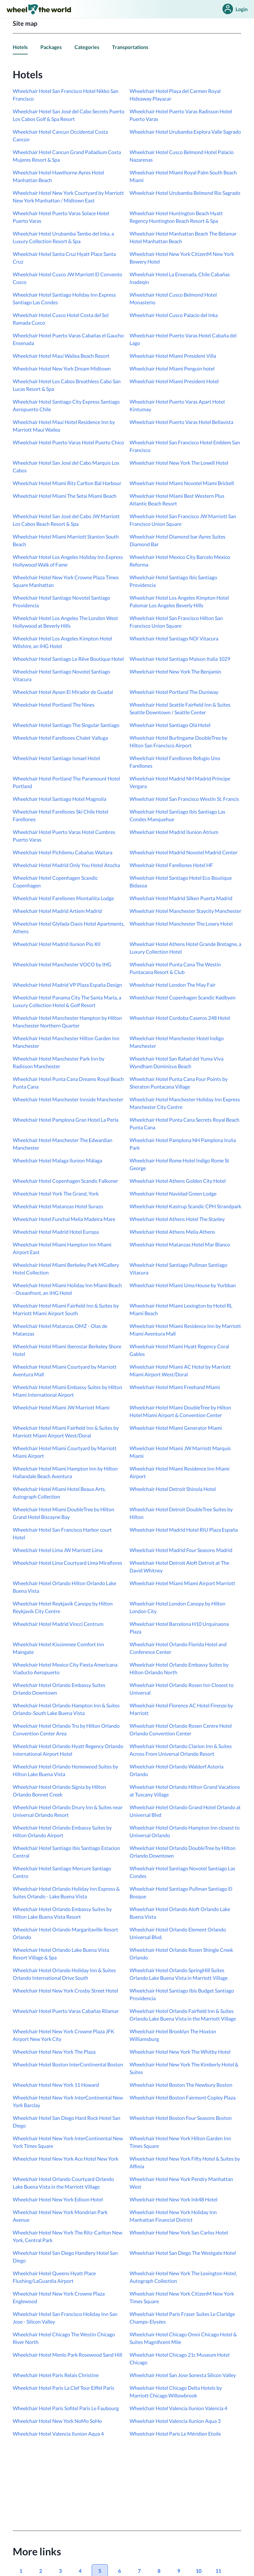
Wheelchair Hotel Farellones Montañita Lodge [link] (63, 898)
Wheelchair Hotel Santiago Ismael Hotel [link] (56, 758)
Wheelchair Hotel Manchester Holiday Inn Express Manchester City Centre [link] (185, 1103)
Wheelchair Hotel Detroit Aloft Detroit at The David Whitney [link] (179, 1566)
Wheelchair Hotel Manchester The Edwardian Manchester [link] (62, 1144)
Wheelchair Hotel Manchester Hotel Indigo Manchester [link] (177, 1042)
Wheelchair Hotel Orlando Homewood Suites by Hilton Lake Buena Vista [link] (65, 1770)
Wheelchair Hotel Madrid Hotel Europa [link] (56, 1232)
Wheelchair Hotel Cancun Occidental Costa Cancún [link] (60, 135)
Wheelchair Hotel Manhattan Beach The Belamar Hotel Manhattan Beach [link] (183, 237)
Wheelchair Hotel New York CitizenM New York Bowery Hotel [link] (182, 258)
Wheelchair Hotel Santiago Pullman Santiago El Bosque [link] (181, 1892)
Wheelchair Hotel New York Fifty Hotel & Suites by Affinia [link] (185, 2162)
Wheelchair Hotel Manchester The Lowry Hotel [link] (181, 924)
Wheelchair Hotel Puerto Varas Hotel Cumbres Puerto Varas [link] (64, 836)
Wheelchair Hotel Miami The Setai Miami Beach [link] (64, 496)
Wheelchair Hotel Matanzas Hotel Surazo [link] (58, 1206)
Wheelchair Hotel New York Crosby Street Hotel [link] (65, 1990)
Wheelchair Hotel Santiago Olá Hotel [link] (170, 725)
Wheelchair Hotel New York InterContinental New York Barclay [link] (68, 2101)
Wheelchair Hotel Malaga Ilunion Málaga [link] (57, 1160)
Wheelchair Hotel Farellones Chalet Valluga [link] (60, 738)
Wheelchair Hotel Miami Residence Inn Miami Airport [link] (179, 1472)
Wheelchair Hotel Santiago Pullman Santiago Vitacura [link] (178, 1268)
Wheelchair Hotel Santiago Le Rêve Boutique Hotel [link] (68, 659)
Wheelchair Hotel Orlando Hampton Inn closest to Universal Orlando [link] (185, 1831)
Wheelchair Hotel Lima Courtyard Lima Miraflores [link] (67, 1563)
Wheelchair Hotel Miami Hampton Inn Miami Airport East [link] (62, 1248)
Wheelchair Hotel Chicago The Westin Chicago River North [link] (64, 2338)
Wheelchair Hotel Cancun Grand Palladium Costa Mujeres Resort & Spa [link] (67, 156)
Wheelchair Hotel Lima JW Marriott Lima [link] (57, 1550)
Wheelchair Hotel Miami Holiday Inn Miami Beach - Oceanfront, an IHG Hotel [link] (67, 1289)
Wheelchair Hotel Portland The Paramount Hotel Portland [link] (66, 782)
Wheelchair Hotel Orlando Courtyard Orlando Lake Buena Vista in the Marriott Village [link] (63, 2183)
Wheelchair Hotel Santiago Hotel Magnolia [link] (59, 799)
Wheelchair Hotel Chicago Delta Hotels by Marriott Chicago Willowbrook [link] (176, 2391)
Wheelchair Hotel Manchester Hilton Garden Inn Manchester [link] (66, 1042)
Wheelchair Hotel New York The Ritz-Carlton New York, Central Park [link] (67, 2236)
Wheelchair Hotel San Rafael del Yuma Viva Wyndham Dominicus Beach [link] (176, 1062)
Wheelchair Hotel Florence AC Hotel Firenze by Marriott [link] (181, 1709)
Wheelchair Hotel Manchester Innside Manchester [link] (68, 1099)
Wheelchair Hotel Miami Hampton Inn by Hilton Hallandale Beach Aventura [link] (65, 1472)
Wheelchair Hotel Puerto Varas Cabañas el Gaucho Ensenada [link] (68, 339)
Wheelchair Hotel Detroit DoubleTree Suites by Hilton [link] (181, 1513)
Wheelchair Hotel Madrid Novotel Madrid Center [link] (183, 852)
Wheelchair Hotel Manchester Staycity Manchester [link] (185, 911)
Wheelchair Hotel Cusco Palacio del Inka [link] (174, 315)
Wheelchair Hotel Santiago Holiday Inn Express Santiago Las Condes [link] (64, 298)
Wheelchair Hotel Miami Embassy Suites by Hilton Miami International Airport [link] (67, 1391)
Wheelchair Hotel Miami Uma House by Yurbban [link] (183, 1285)
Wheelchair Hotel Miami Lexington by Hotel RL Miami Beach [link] (181, 1309)
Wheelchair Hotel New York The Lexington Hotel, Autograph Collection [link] (183, 2277)
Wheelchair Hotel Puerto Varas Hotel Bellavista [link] (181, 422)
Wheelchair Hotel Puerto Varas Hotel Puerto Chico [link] (68, 442)
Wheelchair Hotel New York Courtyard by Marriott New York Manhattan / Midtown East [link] (68, 196)
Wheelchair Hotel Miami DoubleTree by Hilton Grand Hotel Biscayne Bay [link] (63, 1513)
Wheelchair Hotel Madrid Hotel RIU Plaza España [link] (184, 1530)
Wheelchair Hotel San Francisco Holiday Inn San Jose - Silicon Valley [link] (65, 2318)
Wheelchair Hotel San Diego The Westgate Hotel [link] (183, 2253)
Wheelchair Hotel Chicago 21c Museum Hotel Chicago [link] (179, 2358)
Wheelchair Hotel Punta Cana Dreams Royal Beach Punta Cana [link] (68, 1083)
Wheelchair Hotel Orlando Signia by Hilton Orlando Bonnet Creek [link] (59, 1790)
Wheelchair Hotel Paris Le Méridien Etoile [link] (175, 2434)
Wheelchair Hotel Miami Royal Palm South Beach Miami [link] (183, 176)
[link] (38, 9)
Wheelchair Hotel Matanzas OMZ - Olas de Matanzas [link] (60, 1330)
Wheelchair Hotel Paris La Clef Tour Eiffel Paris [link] (63, 2388)
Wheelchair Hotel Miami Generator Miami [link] (176, 1428)
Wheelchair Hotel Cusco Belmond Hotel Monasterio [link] (173, 298)
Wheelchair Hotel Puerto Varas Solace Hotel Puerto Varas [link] (61, 217)
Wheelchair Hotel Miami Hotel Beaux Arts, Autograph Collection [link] (59, 1493)
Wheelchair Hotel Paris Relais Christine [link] (56, 2375)
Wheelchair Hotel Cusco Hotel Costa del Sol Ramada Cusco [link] (61, 319)
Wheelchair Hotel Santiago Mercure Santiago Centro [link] (62, 1872)
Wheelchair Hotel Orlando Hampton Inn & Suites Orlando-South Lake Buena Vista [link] (66, 1709)
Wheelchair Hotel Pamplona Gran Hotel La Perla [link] (65, 1120)
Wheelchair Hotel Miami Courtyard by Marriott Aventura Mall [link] (64, 1370)
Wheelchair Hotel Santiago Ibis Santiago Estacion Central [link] (66, 1852)
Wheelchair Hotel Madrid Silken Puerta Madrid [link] (181, 898)
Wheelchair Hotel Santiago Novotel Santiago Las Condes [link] (182, 1872)
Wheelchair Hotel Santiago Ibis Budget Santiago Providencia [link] (182, 1994)
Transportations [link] (130, 47)
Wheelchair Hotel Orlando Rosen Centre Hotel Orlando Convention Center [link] (181, 1729)
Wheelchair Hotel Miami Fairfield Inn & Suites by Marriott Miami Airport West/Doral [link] (66, 1431)
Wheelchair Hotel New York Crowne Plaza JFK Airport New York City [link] (63, 2035)
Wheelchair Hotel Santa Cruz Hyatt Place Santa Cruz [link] (64, 258)
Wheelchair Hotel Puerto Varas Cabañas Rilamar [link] (66, 2011)
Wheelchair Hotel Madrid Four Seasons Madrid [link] (181, 1550)
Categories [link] (86, 47)
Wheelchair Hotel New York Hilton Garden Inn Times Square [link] (180, 2142)
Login (234, 9)
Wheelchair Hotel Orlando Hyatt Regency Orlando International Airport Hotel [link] (68, 1750)
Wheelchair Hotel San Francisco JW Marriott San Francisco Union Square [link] (183, 520)
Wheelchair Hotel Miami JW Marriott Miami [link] (61, 1407)
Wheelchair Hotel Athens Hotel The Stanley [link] (177, 1219)
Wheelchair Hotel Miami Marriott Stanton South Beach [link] (66, 540)
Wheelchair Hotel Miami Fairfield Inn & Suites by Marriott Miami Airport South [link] (66, 1309)
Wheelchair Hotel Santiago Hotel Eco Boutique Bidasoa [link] (181, 881)
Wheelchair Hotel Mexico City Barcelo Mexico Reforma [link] (180, 561)
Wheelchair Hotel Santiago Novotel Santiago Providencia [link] (61, 601)
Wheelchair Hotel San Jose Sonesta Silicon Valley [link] (183, 2375)
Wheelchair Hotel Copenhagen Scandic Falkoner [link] (65, 1181)
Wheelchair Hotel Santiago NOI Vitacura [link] (174, 638)
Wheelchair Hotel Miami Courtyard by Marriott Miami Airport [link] (64, 1452)
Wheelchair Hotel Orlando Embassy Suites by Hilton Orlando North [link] (179, 1668)
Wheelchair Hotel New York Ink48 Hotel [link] (173, 2199)
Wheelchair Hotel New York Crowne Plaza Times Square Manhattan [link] (66, 581)
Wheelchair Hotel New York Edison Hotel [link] (58, 2199)
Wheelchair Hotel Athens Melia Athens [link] (172, 1232)
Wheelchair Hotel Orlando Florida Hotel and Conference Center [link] (178, 1648)
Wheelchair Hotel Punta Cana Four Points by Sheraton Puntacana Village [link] (179, 1083)
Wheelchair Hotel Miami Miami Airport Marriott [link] (182, 1583)
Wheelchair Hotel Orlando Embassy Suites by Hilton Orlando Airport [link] (62, 1831)
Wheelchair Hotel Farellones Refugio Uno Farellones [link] (175, 762)
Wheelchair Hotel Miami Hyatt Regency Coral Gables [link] (179, 1350)
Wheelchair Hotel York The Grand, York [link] (56, 1193)
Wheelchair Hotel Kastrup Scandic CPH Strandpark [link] (185, 1206)
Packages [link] (51, 47)
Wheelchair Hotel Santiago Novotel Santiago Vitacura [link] (61, 675)
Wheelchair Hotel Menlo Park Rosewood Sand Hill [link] (67, 2355)
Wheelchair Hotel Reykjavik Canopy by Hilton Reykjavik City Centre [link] (63, 1607)
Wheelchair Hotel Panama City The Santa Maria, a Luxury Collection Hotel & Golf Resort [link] (67, 1001)
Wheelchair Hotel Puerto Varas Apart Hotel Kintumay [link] (177, 405)
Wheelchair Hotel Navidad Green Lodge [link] (173, 1193)
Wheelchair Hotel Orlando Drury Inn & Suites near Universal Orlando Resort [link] (68, 1811)
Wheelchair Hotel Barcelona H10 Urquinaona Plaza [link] (179, 1627)
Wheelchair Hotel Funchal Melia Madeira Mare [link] (64, 1219)
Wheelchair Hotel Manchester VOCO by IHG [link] (62, 964)
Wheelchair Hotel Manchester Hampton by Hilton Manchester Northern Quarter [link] (67, 1021)
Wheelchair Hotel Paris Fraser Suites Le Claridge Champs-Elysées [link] (182, 2318)
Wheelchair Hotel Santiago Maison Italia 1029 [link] (180, 659)
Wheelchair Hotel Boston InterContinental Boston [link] (68, 2064)
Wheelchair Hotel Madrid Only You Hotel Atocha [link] (66, 865)
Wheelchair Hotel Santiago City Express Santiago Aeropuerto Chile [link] (66, 405)
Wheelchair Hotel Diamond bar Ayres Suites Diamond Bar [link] (177, 540)
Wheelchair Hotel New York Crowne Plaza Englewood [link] (59, 2297)
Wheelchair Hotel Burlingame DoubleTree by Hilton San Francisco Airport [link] (178, 741)
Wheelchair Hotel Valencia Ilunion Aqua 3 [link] (175, 2421)
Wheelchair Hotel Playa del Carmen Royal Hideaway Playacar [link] (175, 95)
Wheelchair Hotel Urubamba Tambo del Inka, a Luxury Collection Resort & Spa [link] (63, 237)
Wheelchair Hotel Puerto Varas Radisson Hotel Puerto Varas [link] (181, 115)
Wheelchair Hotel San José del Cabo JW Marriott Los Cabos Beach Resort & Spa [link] (66, 520)
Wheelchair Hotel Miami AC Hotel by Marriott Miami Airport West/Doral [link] (180, 1370)
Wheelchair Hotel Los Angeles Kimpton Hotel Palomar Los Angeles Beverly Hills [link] (179, 601)
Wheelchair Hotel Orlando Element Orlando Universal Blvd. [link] (178, 1933)
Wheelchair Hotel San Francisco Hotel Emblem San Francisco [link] (185, 446)
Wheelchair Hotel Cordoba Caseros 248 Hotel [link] (180, 1018)
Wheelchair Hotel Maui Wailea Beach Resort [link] (61, 356)
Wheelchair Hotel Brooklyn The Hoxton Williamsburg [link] (173, 2035)
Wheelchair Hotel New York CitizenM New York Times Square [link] (182, 2297)
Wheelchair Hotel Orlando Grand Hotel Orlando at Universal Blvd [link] (185, 1811)
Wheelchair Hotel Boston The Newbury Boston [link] (181, 2085)
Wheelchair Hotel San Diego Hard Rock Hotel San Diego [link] (66, 2121)
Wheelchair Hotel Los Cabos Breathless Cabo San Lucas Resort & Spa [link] (67, 385)
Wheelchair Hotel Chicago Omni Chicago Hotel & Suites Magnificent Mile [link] (183, 2338)
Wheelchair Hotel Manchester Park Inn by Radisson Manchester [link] (58, 1062)
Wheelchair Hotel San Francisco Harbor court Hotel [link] (62, 1533)
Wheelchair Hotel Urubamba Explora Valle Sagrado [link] (185, 132)
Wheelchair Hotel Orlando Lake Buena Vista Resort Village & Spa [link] (61, 1953)
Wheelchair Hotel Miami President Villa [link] (173, 356)
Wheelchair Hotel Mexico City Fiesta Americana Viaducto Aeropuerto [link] (65, 1668)
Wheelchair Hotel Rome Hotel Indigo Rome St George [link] (179, 1164)
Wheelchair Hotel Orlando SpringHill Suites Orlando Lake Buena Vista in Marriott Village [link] (179, 1974)
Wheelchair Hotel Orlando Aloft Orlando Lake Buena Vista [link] (180, 1913)
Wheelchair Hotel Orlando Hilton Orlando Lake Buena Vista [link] (64, 1587)
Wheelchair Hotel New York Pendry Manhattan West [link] (181, 2183)
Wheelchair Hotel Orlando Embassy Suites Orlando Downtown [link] (59, 1689)
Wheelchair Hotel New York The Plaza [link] (54, 2052)
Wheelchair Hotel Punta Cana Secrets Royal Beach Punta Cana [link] (184, 1123)
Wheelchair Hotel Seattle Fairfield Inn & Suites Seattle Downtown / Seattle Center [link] (180, 708)
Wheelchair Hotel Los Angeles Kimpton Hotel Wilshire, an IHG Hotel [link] (62, 642)
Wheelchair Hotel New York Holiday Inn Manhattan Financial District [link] (173, 2216)
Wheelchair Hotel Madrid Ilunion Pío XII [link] (57, 944)
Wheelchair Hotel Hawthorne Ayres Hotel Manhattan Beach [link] (58, 176)
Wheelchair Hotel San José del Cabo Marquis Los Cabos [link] (66, 466)
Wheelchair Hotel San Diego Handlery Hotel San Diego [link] (65, 2256)
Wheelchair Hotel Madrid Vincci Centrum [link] (58, 1624)
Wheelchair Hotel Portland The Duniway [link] (174, 692)
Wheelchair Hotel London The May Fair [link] (172, 985)
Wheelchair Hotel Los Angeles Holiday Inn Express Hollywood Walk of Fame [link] (68, 561)
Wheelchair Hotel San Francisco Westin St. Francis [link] (184, 799)
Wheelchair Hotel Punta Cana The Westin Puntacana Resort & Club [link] (175, 968)
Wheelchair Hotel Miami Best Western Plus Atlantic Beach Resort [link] (177, 499)
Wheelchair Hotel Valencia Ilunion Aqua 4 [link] (58, 2434)
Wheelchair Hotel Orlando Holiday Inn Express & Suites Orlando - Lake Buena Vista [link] (66, 1892)
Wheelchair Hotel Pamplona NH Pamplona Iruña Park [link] (183, 1144)
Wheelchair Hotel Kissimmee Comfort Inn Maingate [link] (58, 1648)
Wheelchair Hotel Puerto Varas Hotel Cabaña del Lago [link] (183, 339)
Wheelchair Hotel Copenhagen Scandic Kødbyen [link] (183, 997)
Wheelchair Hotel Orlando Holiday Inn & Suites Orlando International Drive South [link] (64, 1974)
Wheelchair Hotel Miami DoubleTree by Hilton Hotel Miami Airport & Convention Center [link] (180, 1411)
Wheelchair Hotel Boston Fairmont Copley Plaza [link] (183, 2097)
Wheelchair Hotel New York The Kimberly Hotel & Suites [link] (184, 2068)
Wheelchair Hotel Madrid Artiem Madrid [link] (57, 911)
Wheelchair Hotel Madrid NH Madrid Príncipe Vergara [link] (180, 782)
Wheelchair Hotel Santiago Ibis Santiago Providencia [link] (173, 581)
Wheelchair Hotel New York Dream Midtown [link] (62, 368)
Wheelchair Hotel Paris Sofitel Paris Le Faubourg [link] (66, 2408)
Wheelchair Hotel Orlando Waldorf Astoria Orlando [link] (176, 1770)
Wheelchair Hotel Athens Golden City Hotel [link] (178, 1181)
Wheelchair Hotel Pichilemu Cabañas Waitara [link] (62, 852)
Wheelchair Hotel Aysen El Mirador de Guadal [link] (63, 692)
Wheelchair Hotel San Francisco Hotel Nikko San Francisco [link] (65, 95)
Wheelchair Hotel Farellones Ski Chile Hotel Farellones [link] (60, 815)
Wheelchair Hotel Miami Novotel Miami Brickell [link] (182, 483)
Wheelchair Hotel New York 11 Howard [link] (56, 2085)
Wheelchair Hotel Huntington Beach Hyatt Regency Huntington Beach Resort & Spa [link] (176, 217)
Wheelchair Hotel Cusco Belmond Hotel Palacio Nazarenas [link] (182, 156)
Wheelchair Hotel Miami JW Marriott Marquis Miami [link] (180, 1452)
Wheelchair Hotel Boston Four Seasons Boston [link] (181, 2118)
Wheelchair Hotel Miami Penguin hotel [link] (172, 368)
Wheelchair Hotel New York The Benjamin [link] (175, 671)
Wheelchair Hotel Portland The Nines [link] (54, 705)
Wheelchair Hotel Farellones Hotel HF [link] (171, 865)
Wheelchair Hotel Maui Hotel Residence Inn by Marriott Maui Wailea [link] (64, 426)
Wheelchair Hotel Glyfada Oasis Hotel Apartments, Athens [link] (68, 927)
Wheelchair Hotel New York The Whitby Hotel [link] (180, 2052)
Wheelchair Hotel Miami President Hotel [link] (174, 381)
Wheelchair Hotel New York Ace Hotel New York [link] (65, 2159)
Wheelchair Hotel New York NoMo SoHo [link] (57, 2421)
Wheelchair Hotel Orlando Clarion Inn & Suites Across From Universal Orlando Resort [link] (181, 1750)
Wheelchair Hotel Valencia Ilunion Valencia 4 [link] (178, 2408)
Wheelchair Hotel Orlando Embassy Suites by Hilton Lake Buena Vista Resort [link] (62, 1913)
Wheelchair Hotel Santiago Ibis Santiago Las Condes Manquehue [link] (177, 815)
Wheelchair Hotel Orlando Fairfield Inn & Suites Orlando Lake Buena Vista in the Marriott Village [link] (183, 2015)
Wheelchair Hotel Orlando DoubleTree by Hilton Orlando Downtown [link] (183, 1852)
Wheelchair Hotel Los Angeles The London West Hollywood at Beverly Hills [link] (65, 622)
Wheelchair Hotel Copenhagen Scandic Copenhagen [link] (55, 881)
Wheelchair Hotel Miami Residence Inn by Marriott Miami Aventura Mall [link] (185, 1330)
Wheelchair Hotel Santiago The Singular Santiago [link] (66, 725)
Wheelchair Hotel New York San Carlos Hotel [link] (179, 2232)
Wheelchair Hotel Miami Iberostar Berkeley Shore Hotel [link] (67, 1350)
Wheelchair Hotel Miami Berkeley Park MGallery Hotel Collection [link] (66, 1268)
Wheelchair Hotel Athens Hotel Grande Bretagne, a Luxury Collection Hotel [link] (185, 948)
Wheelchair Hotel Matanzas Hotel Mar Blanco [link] (180, 1244)
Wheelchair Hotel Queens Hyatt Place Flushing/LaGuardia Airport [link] (54, 2277)
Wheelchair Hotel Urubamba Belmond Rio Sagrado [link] (185, 193)
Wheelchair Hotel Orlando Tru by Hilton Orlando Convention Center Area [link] (66, 1729)
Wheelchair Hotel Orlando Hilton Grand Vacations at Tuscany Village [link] (185, 1790)
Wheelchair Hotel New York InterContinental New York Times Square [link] (68, 2142)
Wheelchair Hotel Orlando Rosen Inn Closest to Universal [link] (182, 1689)
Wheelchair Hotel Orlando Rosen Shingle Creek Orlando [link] (181, 1953)
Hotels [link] (20, 47)
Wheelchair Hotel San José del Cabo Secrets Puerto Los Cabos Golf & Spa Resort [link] (68, 115)
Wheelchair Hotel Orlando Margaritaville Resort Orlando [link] (65, 1933)
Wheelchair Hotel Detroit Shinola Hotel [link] (173, 1489)
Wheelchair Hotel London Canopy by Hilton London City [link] (177, 1607)
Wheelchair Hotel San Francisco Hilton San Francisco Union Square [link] (176, 622)
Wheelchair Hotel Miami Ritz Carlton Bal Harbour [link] (67, 483)
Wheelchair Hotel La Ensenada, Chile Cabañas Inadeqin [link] (180, 278)
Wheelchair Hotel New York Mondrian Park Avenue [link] (60, 2216)
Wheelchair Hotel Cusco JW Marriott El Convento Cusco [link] (67, 278)
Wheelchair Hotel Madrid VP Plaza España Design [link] (67, 985)
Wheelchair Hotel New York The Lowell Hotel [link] (179, 463)
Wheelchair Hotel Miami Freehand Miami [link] (175, 1387)
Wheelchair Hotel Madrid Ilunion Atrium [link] (174, 832)
